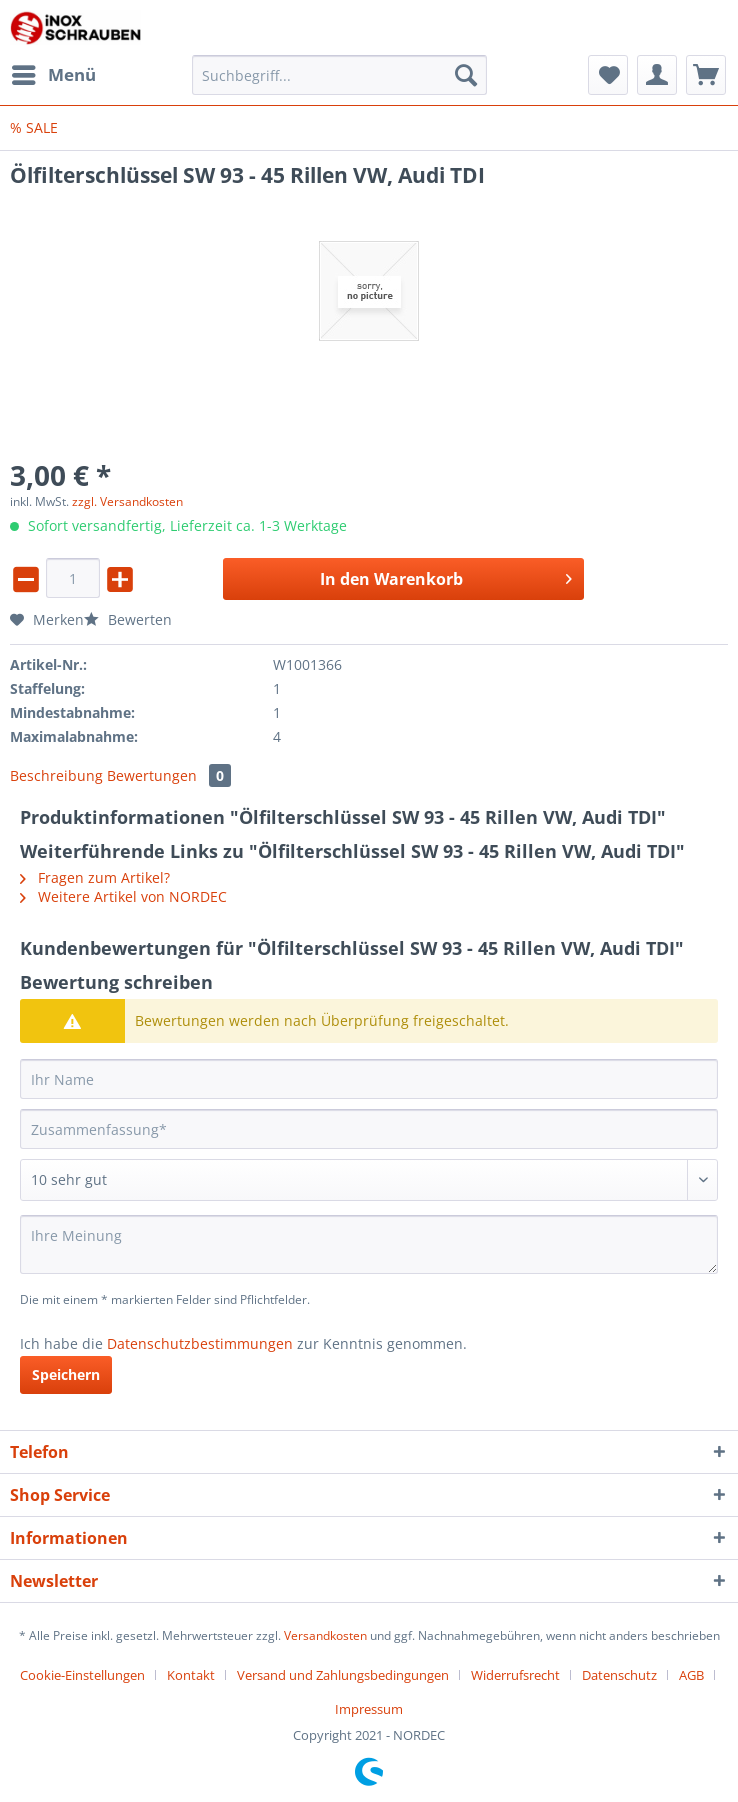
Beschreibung (56, 775)
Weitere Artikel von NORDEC (123, 896)
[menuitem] (53, 75)
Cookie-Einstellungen (82, 1675)
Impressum (369, 1709)
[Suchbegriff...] (339, 75)
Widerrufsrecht (515, 1675)
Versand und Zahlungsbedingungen (343, 1675)
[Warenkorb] (706, 75)
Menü (54, 72)
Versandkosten (325, 1635)
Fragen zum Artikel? (95, 877)
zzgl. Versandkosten (127, 501)
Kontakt (191, 1675)
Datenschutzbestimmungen (200, 1343)
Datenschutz (619, 1675)
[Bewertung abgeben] (369, 1180)
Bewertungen (169, 775)
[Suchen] (466, 75)
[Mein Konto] (657, 75)
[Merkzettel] (608, 75)
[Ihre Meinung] (369, 1244)
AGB (691, 1675)
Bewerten (128, 619)
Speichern (66, 1374)
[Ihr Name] (369, 1079)
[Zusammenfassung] (369, 1129)
